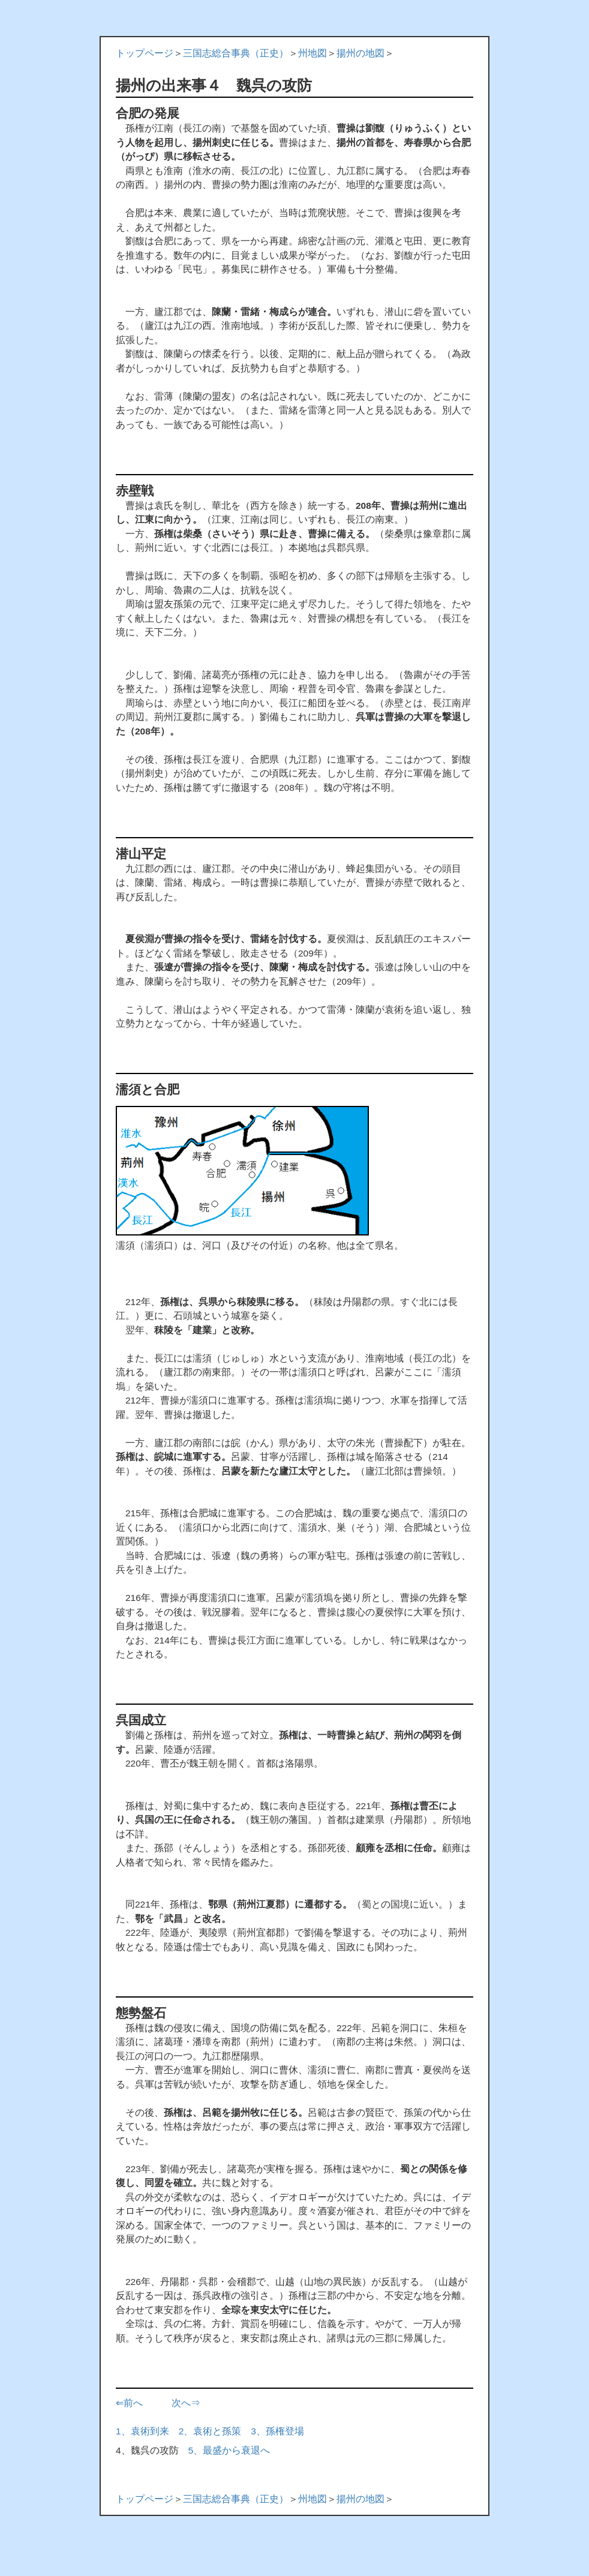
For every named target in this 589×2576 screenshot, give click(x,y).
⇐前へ (129, 2403)
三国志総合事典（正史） (236, 53)
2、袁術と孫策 (210, 2431)
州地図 (312, 53)
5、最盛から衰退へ (229, 2450)
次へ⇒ (186, 2403)
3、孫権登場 (277, 2431)
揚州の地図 (360, 53)
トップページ (144, 53)
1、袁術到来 (142, 2431)
